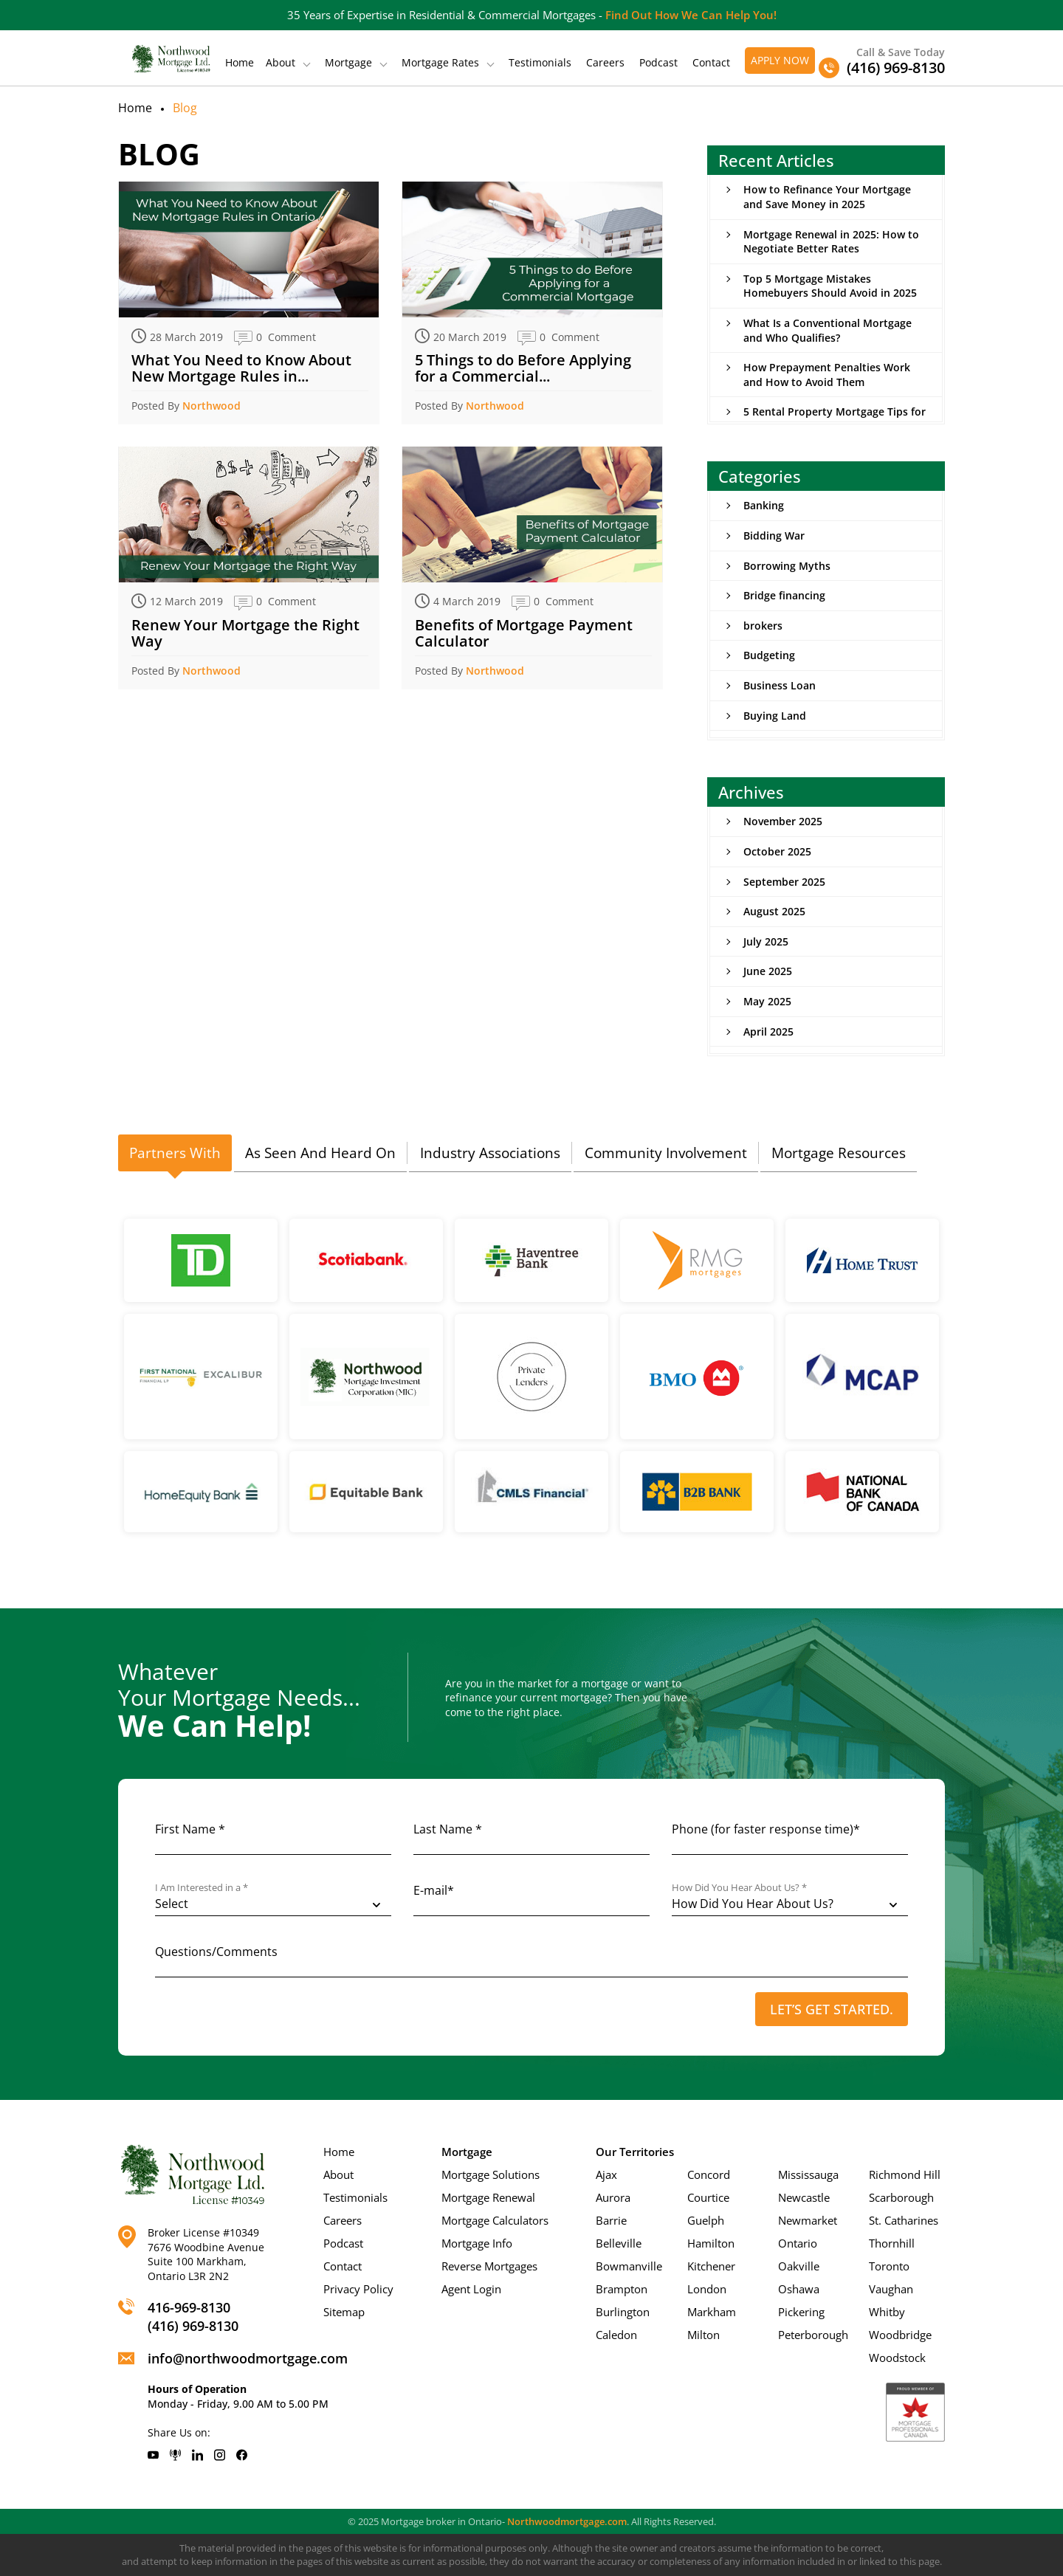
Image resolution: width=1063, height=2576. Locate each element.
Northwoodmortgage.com (567, 2521)
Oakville (798, 2266)
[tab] (175, 1153)
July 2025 (765, 941)
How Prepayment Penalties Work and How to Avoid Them (826, 374)
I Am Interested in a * (201, 1888)
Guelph (705, 2220)
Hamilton (711, 2243)
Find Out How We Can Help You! (691, 14)
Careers (605, 63)
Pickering (801, 2311)
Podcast (658, 63)
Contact (711, 63)
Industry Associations (490, 1153)
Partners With (175, 1153)
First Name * (190, 1829)
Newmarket (807, 2220)
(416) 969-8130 (193, 2326)
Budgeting (769, 655)
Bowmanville (629, 2266)
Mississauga (808, 2174)
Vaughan (891, 2288)
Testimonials (540, 63)
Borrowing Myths (786, 566)
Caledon (616, 2334)
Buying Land (774, 716)
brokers (762, 626)
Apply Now (780, 60)
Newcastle (804, 2197)
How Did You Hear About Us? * (739, 1888)
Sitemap (344, 2311)
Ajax (606, 2174)
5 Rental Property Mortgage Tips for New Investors (834, 418)
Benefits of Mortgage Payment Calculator (524, 633)
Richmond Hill (904, 2174)
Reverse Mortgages (489, 2266)
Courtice (708, 2197)
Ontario (797, 2243)
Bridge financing (784, 595)
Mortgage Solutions (490, 2174)
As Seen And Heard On (320, 1153)
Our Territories (635, 2151)
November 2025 (782, 821)
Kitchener (711, 2266)
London (706, 2288)
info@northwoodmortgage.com (248, 2358)
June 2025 (767, 971)
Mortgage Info (476, 2243)
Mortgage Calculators (494, 2220)
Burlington (623, 2311)
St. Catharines (903, 2220)
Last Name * (447, 1829)
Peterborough (813, 2334)
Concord (708, 2174)
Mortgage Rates (440, 63)
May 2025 (767, 1001)
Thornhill (892, 2243)
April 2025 (768, 1031)
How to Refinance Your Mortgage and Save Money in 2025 (827, 196)
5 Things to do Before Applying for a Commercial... (523, 368)
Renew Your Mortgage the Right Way (245, 633)
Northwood (211, 406)
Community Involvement (666, 1153)
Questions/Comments (216, 1951)
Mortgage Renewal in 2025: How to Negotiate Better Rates (831, 241)
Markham (711, 2311)
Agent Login (471, 2288)
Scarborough (901, 2197)
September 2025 (784, 882)
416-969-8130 (189, 2307)
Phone (766, 1829)
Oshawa (798, 2288)
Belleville (618, 2243)
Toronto (889, 2266)
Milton (703, 2334)
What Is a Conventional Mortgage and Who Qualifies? (827, 330)
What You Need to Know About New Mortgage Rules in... (241, 368)
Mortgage (348, 63)
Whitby (887, 2311)
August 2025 (774, 911)
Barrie (611, 2220)
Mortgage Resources (838, 1153)
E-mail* (433, 1890)
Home (239, 63)
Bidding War (774, 535)
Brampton (621, 2288)
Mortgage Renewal (488, 2197)
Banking (763, 505)
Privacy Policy (358, 2288)
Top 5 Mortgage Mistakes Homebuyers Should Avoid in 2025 (830, 286)
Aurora (613, 2197)
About (280, 63)
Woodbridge (900, 2334)
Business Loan (779, 685)
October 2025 (777, 851)
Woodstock (897, 2357)
